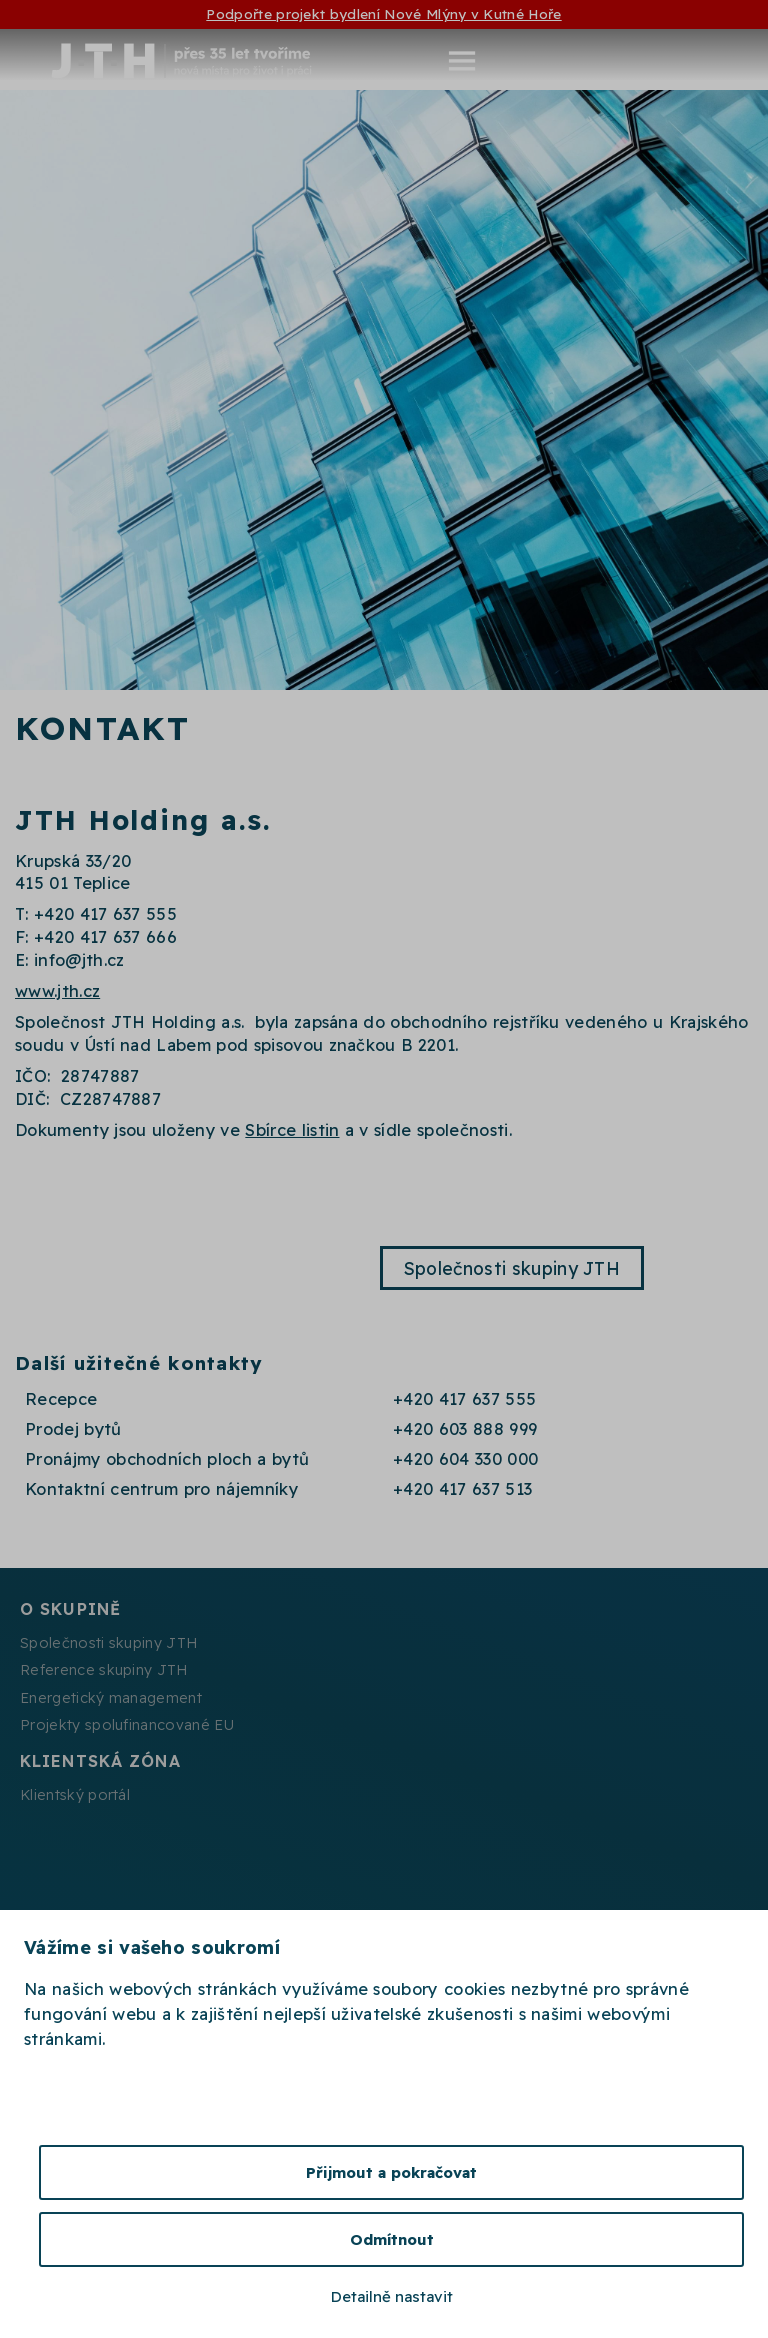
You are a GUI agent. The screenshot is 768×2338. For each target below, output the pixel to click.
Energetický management (111, 1698)
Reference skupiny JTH (104, 1670)
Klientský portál (75, 1795)
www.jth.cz (57, 991)
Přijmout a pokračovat (391, 2172)
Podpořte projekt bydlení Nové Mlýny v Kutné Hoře (383, 13)
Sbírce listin (292, 1130)
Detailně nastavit (392, 2296)
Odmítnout (392, 2239)
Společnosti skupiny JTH (512, 1268)
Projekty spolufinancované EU (127, 1725)
